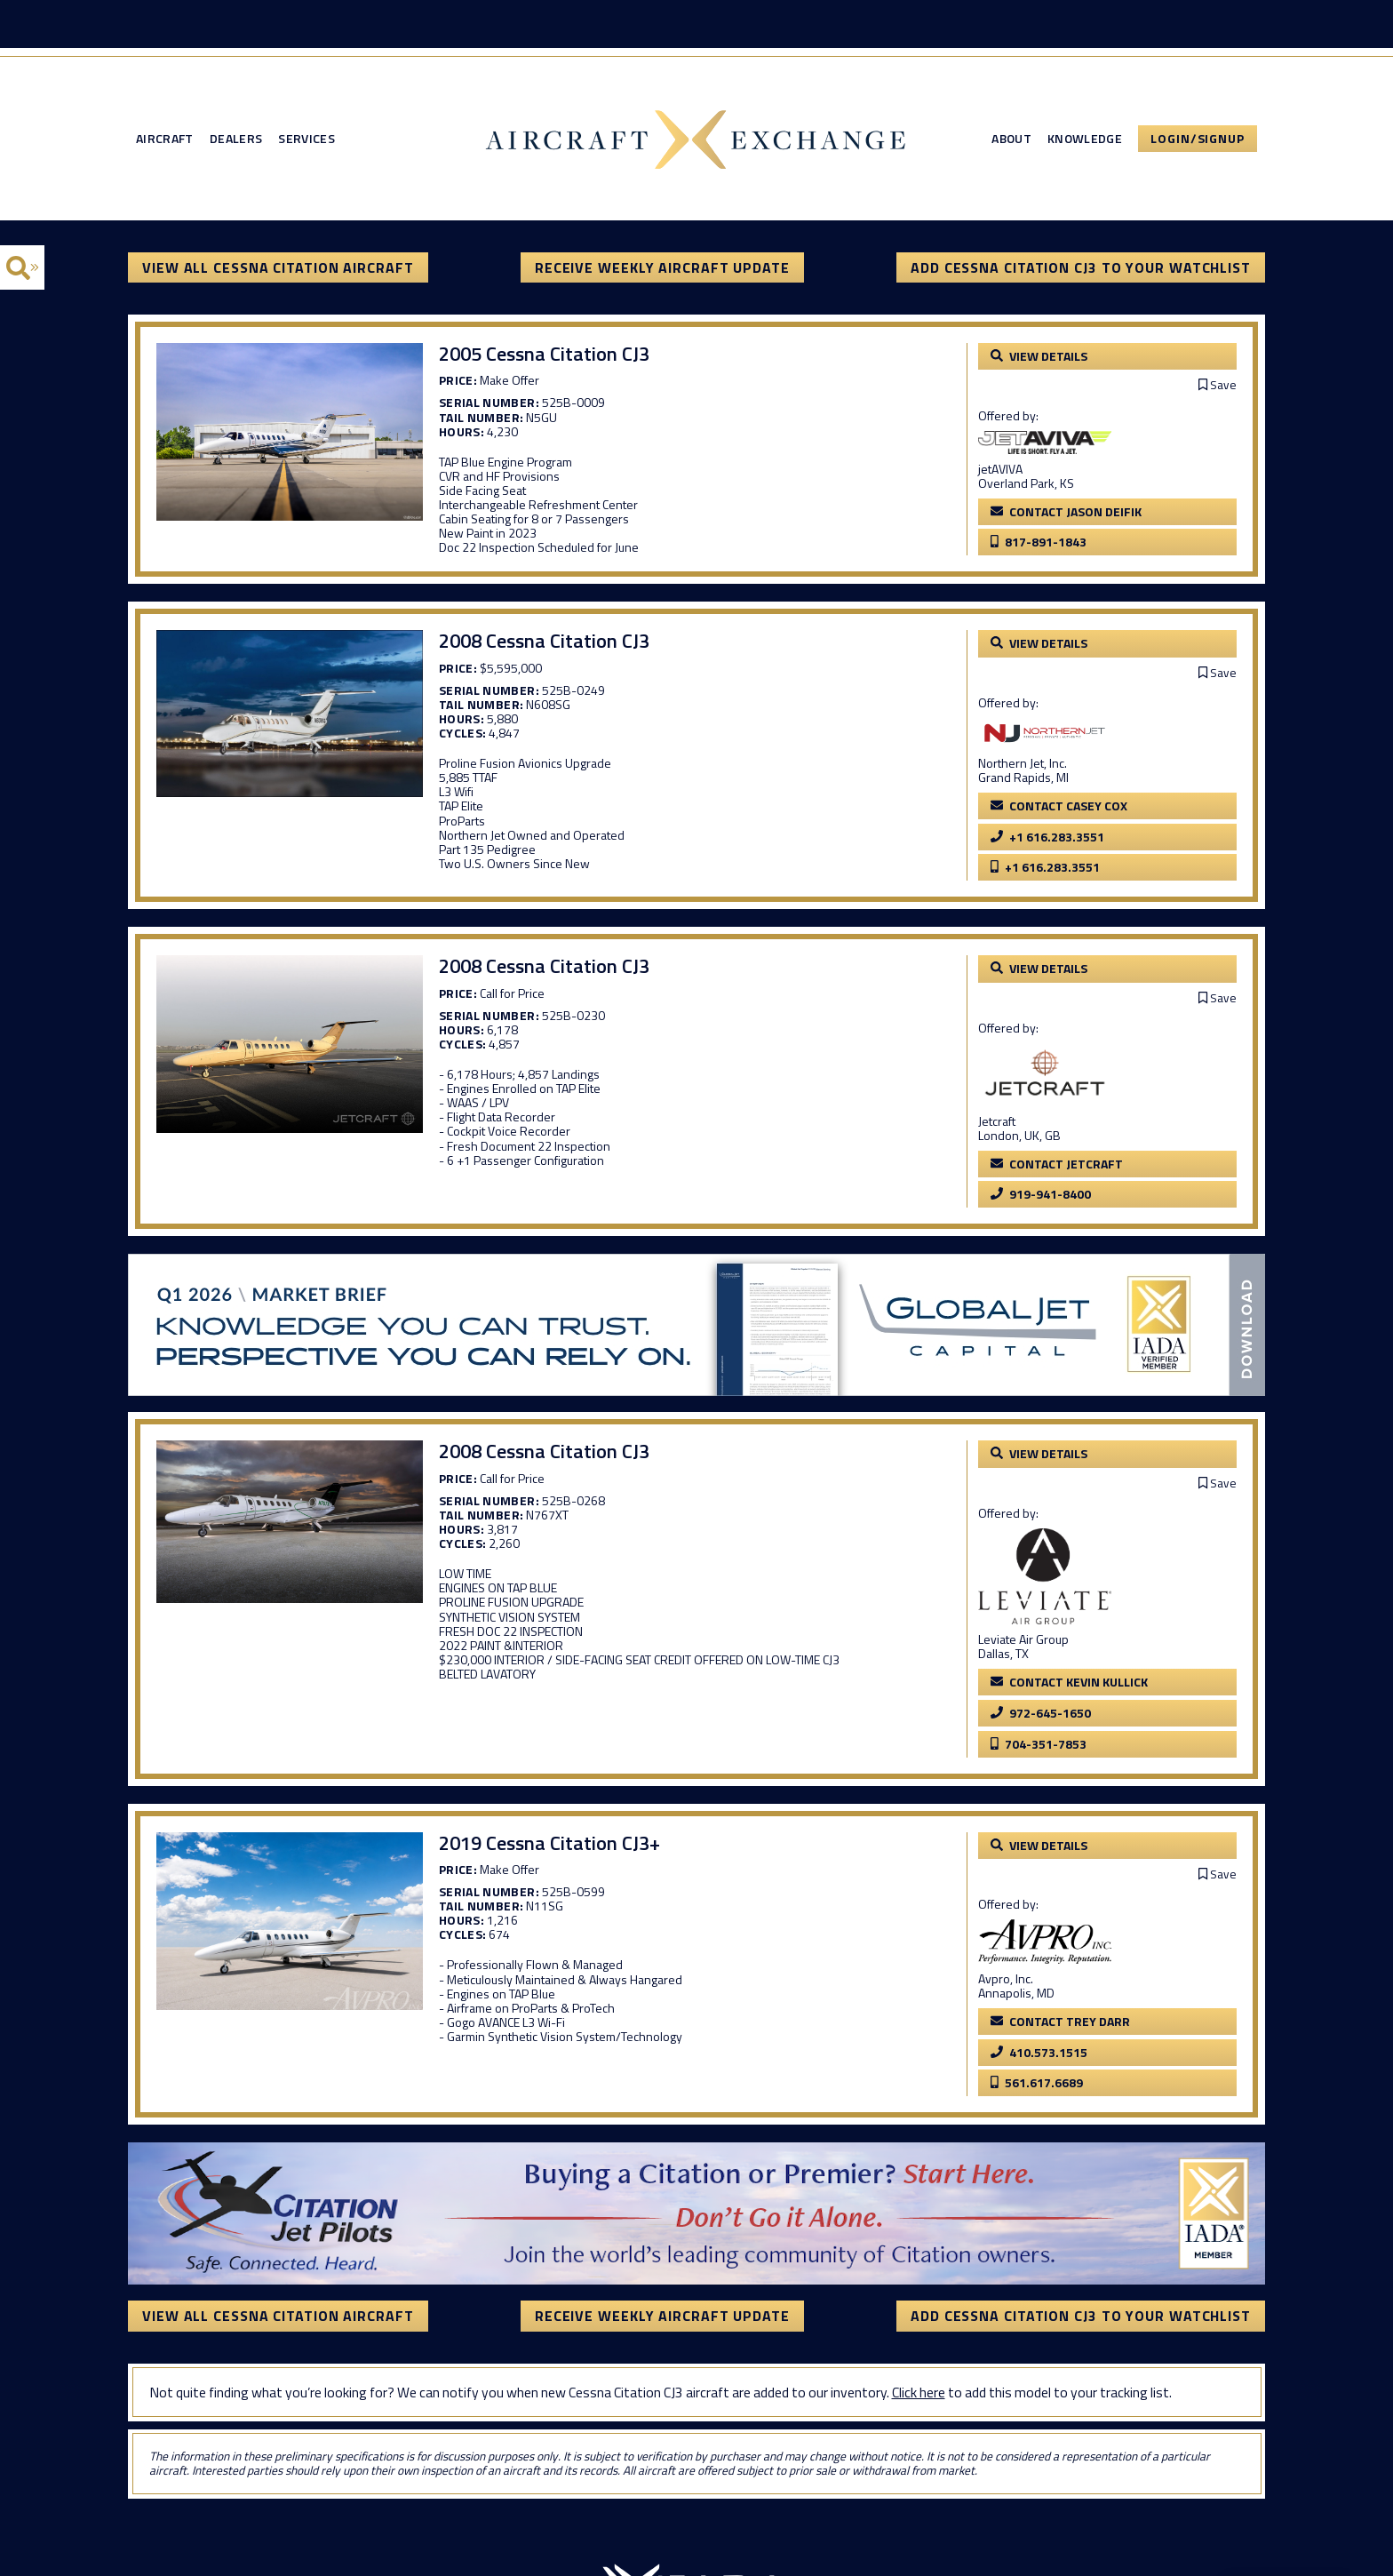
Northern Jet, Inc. (1022, 763)
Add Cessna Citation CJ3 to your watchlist (1081, 267)
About (1011, 139)
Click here (918, 2392)
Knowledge (1084, 139)
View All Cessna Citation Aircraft (278, 267)
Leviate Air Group (1023, 1639)
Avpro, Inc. (1005, 1978)
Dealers (236, 139)
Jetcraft (996, 1121)
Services (306, 139)
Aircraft (165, 139)
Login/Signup (1197, 138)
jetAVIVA (1000, 468)
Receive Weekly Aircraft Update (662, 267)
